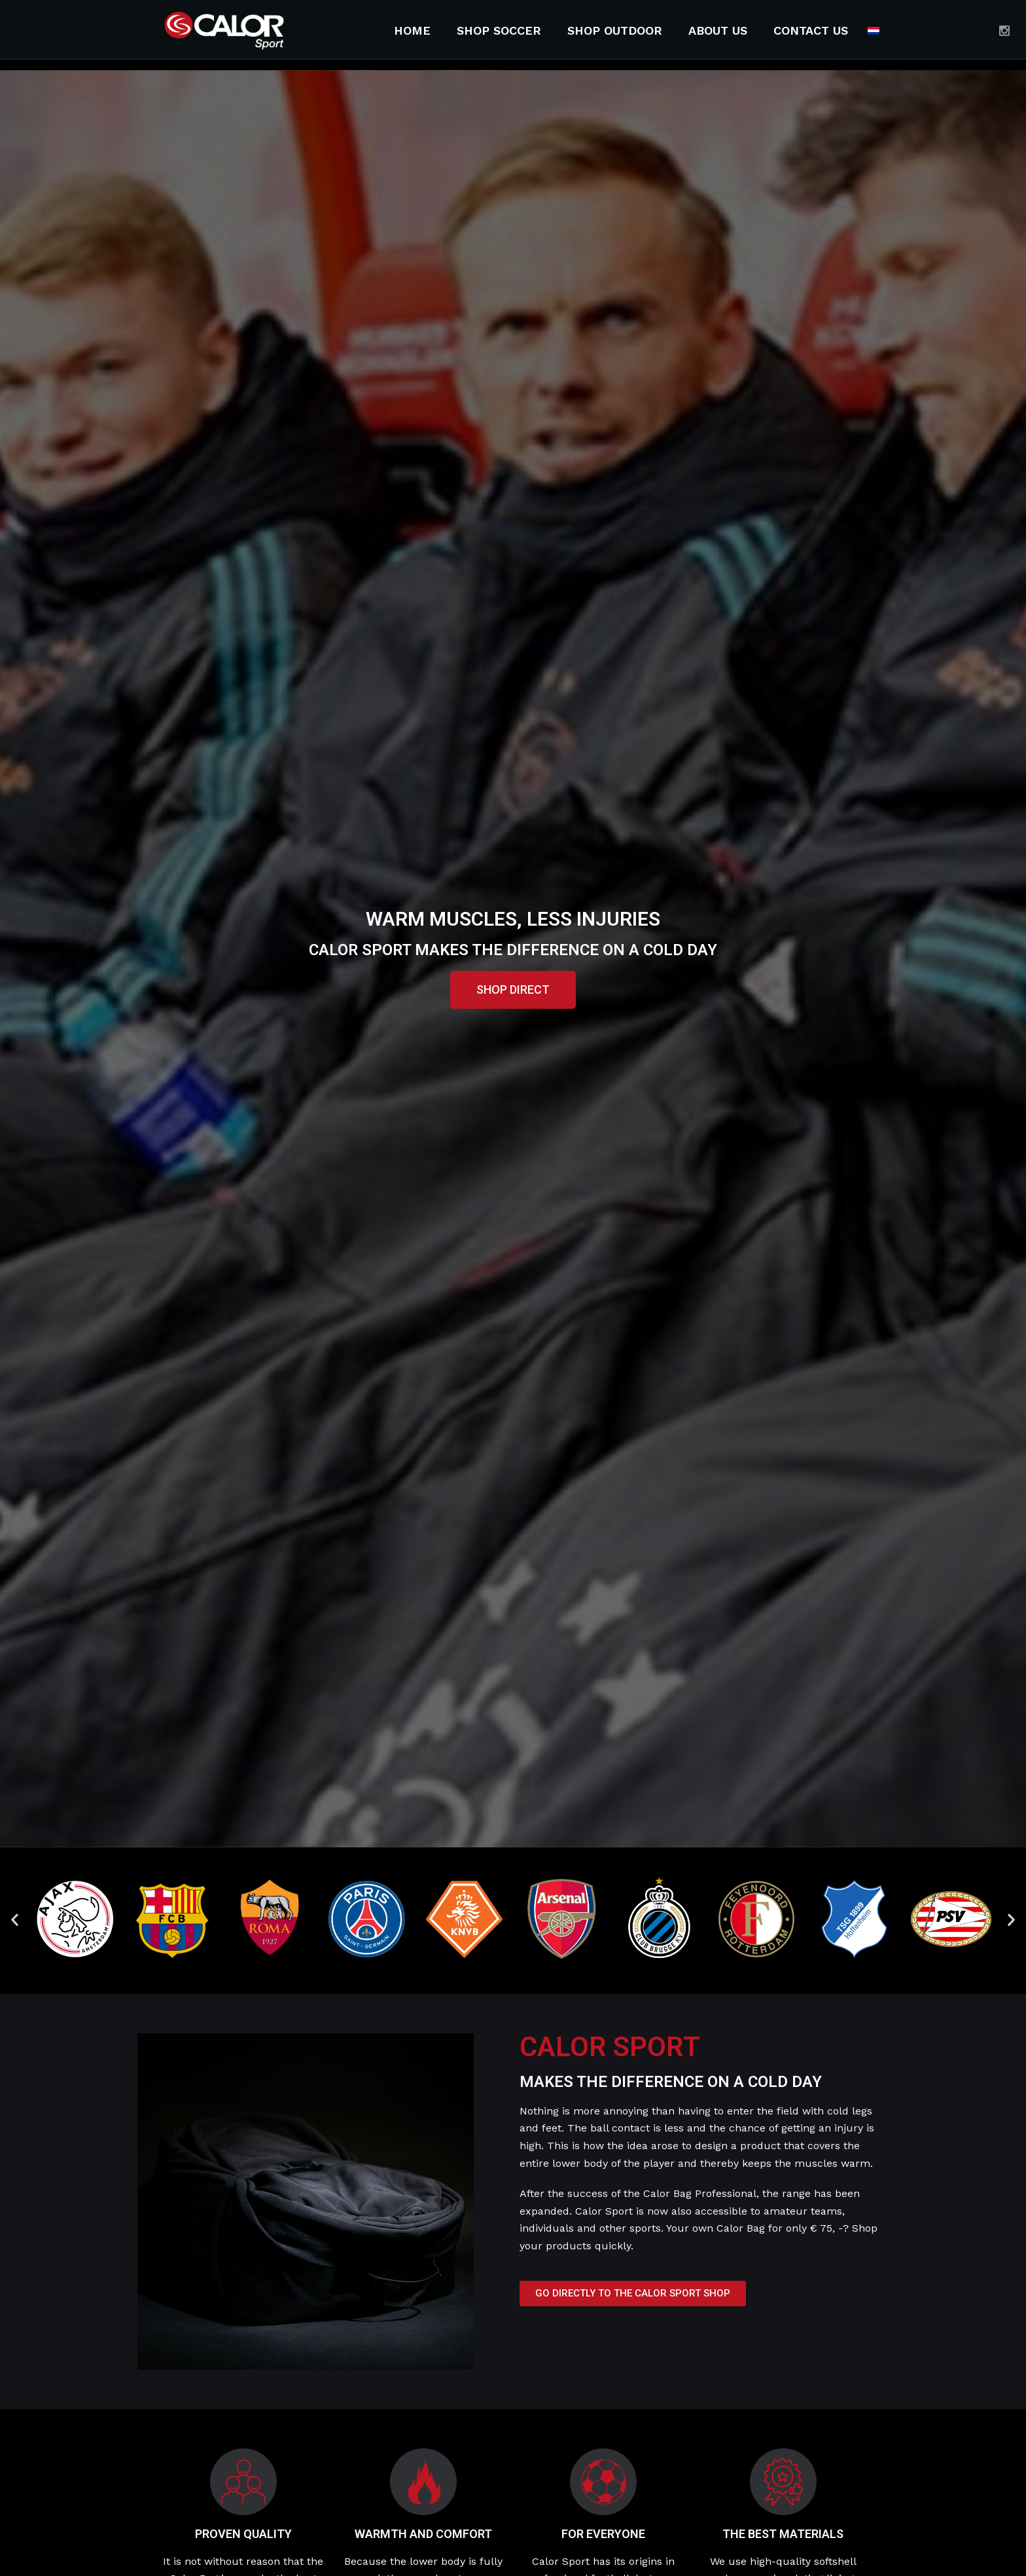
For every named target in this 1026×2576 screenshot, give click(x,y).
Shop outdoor (614, 30)
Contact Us (810, 30)
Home (412, 30)
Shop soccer (499, 30)
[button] (513, 990)
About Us (717, 30)
